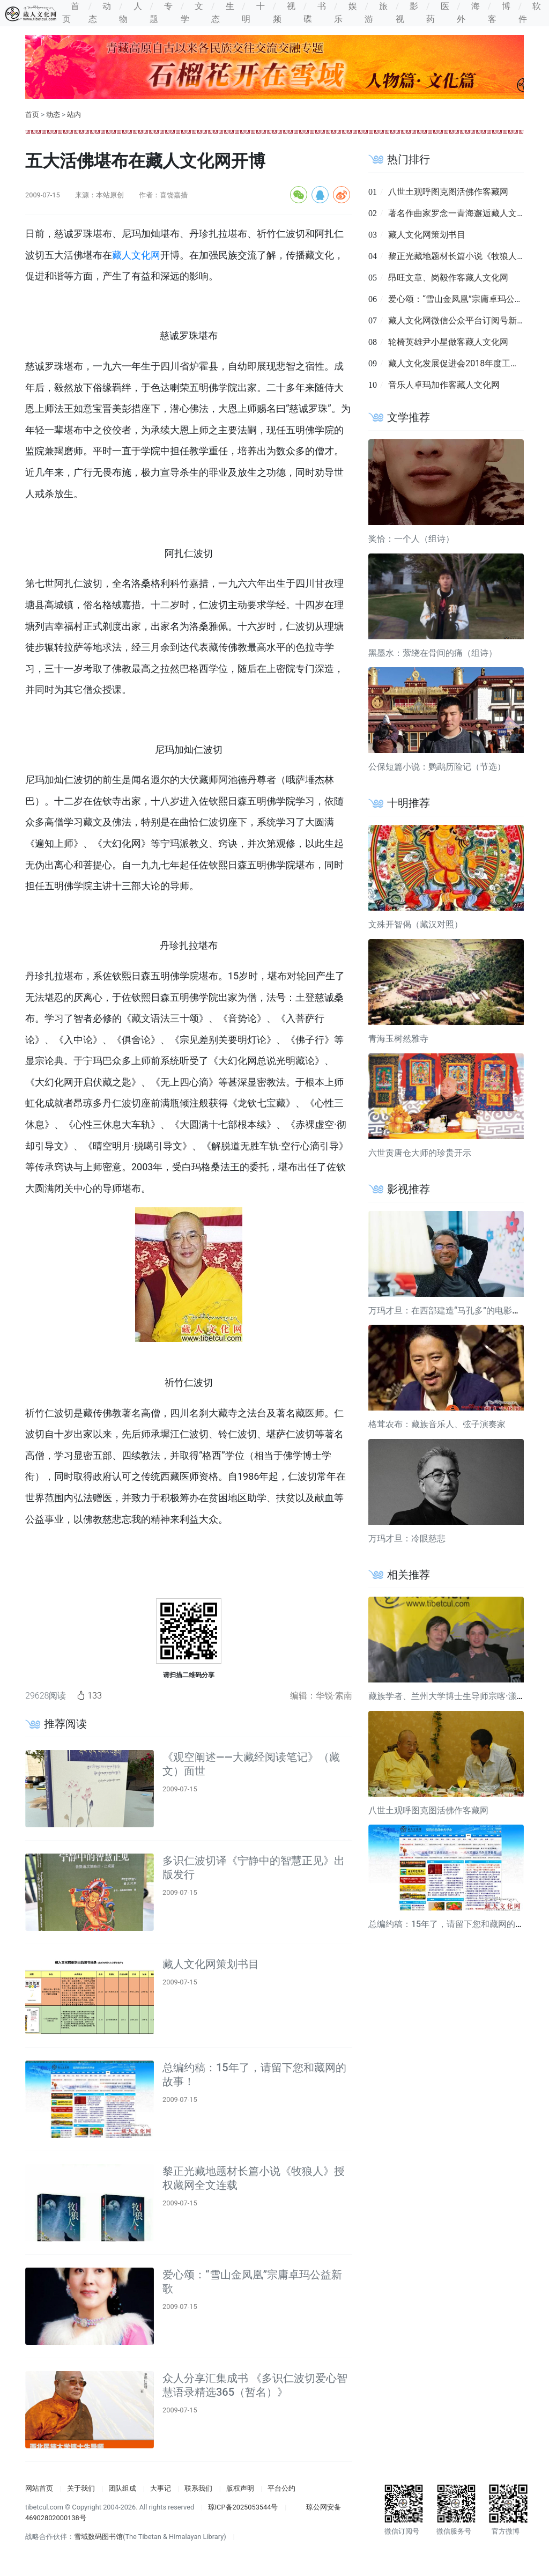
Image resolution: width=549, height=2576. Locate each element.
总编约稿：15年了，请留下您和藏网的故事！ (454, 1924)
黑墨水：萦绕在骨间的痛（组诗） (432, 653)
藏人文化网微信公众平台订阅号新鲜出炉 (465, 320)
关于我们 (81, 2488)
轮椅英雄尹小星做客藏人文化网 (448, 342)
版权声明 (240, 2488)
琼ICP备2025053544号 (243, 2507)
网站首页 (39, 2488)
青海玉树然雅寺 (398, 1039)
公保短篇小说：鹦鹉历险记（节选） (437, 767)
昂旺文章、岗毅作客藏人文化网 (448, 277)
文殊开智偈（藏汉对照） (415, 924)
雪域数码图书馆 (98, 2537)
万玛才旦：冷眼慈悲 (407, 1538)
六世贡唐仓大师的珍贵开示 (419, 1153)
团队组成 (122, 2488)
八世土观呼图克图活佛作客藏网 (448, 192)
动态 (53, 114)
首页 (32, 114)
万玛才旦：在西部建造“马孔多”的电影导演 (448, 1310)
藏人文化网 (136, 255)
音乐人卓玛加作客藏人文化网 (444, 385)
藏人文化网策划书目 (210, 1964)
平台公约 (281, 2488)
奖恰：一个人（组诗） (411, 539)
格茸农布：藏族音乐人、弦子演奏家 (437, 1424)
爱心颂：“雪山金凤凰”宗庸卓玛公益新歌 (464, 299)
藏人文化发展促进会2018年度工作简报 (462, 363)
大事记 (160, 2488)
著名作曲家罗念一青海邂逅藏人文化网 (461, 213)
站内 (74, 114)
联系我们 (198, 2488)
